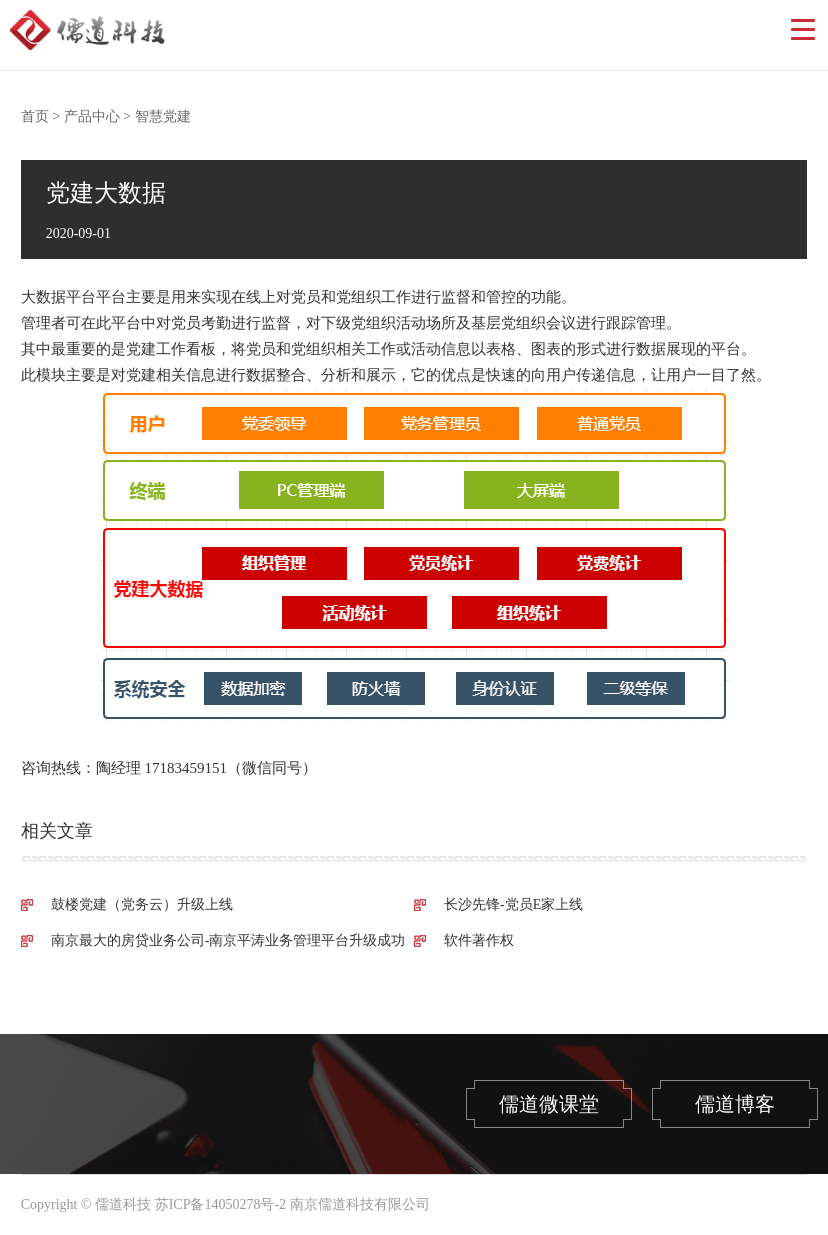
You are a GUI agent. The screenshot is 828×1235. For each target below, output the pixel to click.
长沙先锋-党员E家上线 (513, 904)
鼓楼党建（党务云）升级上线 (142, 904)
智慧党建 (163, 116)
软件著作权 (479, 940)
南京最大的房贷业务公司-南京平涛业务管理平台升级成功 (228, 940)
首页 (35, 116)
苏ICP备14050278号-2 (220, 1204)
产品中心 (92, 116)
